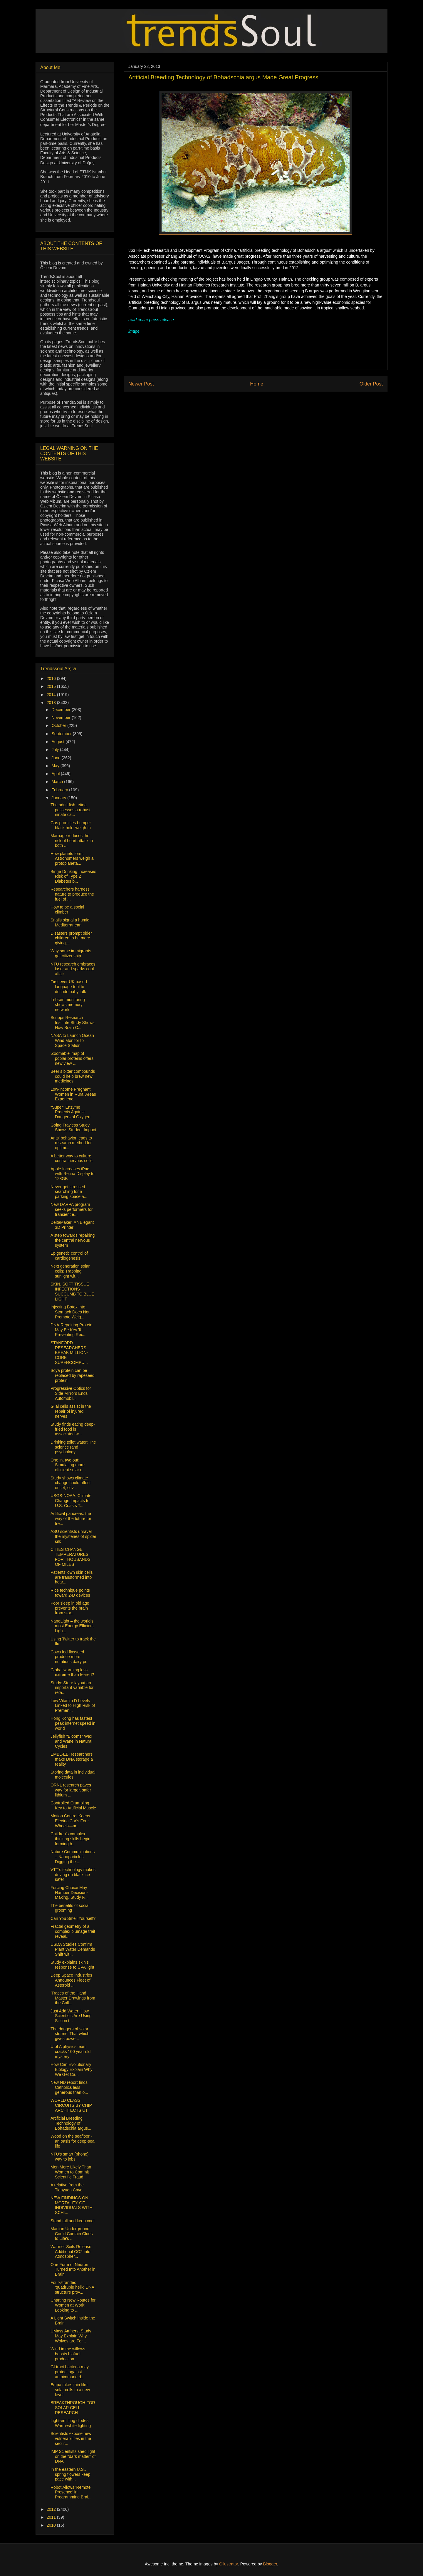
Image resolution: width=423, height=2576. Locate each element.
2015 (52, 686)
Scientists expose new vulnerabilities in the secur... (71, 2438)
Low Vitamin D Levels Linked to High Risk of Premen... (73, 1705)
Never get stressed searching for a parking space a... (69, 1191)
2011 (52, 2517)
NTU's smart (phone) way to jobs (69, 2156)
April (56, 773)
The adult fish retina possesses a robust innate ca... (70, 809)
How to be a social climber (67, 909)
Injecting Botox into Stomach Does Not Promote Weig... (70, 1312)
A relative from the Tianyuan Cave (67, 2187)
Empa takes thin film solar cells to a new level (70, 2389)
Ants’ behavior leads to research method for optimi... (71, 1143)
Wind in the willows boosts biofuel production (68, 2354)
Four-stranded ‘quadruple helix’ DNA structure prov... (72, 2287)
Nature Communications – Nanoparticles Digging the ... (73, 1856)
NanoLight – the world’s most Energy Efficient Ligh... (72, 1626)
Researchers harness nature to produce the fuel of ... (72, 894)
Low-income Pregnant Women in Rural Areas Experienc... (73, 1094)
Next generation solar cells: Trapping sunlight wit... (70, 1271)
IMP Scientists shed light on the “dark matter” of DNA (73, 2456)
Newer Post (141, 384)
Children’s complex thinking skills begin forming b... (70, 1838)
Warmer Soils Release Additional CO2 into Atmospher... (71, 2251)
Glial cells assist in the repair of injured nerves (71, 1411)
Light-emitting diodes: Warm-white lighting (71, 2423)
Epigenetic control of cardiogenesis (69, 1256)
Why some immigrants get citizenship (71, 953)
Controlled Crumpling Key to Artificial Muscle (73, 1805)
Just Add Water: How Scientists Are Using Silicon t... (71, 2016)
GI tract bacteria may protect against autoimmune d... (70, 2371)
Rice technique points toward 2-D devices (70, 1593)
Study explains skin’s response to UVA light (72, 1965)
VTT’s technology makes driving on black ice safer (73, 1874)
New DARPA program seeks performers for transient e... (72, 1209)
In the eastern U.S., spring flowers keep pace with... (70, 2474)
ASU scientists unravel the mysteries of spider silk (73, 1536)
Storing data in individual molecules (73, 1774)
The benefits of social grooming (70, 1908)
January (59, 797)
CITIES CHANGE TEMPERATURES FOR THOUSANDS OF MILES (70, 1556)
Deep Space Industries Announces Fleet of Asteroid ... (71, 1980)
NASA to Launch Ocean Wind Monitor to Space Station (72, 1040)
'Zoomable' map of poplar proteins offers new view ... (72, 1058)
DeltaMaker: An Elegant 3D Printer (72, 1225)
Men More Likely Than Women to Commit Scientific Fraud (71, 2172)
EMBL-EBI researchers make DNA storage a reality (72, 1759)
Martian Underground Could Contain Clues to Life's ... (72, 2233)
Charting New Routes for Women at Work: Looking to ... (73, 2305)
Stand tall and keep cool (72, 2220)
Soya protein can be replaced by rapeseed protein (73, 1375)
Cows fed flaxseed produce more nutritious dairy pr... (70, 1657)
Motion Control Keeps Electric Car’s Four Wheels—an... (70, 1821)
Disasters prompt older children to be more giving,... (71, 938)
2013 (52, 702)
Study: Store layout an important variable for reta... (72, 1687)
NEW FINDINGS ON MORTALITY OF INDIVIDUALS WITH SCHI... (72, 2205)
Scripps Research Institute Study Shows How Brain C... (73, 1022)
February (60, 789)
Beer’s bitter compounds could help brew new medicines (73, 1076)
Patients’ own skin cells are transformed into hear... (72, 1577)
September (62, 733)
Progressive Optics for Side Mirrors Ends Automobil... (71, 1393)
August (58, 741)
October (59, 725)
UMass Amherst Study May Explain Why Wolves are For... (71, 2336)
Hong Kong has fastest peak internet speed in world (73, 1723)
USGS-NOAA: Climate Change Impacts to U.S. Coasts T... (71, 1500)
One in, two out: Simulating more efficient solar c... (68, 1465)
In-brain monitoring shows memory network (68, 1004)
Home (256, 384)
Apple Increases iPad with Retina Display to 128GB (73, 1174)
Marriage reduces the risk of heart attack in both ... (72, 840)
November (61, 717)
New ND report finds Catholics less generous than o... (69, 2087)
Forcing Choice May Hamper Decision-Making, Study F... (69, 1892)
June (56, 757)
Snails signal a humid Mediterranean (70, 922)
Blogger (270, 2564)
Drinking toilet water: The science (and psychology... (73, 1447)
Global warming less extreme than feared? (72, 1672)
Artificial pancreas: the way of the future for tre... (71, 1518)
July (55, 749)
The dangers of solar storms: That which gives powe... (70, 2034)
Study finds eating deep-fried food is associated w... (73, 1429)
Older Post (371, 384)
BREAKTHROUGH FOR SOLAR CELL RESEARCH (73, 2407)
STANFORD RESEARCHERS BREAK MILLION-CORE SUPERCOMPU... (69, 1352)
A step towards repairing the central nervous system (73, 1240)
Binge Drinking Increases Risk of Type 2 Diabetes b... (73, 876)
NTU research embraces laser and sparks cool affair (73, 969)
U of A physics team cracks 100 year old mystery (70, 2051)
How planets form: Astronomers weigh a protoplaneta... (72, 858)
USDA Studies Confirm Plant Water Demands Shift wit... (73, 1949)
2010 (52, 2525)
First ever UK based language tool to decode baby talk (69, 986)
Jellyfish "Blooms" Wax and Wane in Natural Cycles (71, 1741)
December (61, 709)
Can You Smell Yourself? (73, 1918)
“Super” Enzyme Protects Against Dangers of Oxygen (70, 1112)
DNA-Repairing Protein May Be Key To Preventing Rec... (71, 1330)
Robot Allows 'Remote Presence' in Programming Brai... (71, 2492)
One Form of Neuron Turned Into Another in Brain (73, 2269)
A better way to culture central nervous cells (72, 1158)
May (55, 765)
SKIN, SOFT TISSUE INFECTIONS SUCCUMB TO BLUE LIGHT (72, 1291)
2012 (52, 2509)
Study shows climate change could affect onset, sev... (70, 1483)
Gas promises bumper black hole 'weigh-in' (71, 825)
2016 (52, 678)
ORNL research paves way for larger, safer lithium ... (71, 1790)
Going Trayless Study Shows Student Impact (73, 1127)
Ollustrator (228, 2564)
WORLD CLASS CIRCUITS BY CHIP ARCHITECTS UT (71, 2105)
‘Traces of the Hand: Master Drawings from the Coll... (73, 1998)
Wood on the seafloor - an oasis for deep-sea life (73, 2141)
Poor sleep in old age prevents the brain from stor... (70, 1608)
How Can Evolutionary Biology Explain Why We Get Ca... (72, 2069)
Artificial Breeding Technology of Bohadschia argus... (71, 2123)
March (57, 781)
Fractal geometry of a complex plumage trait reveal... (73, 1931)
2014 (52, 694)
